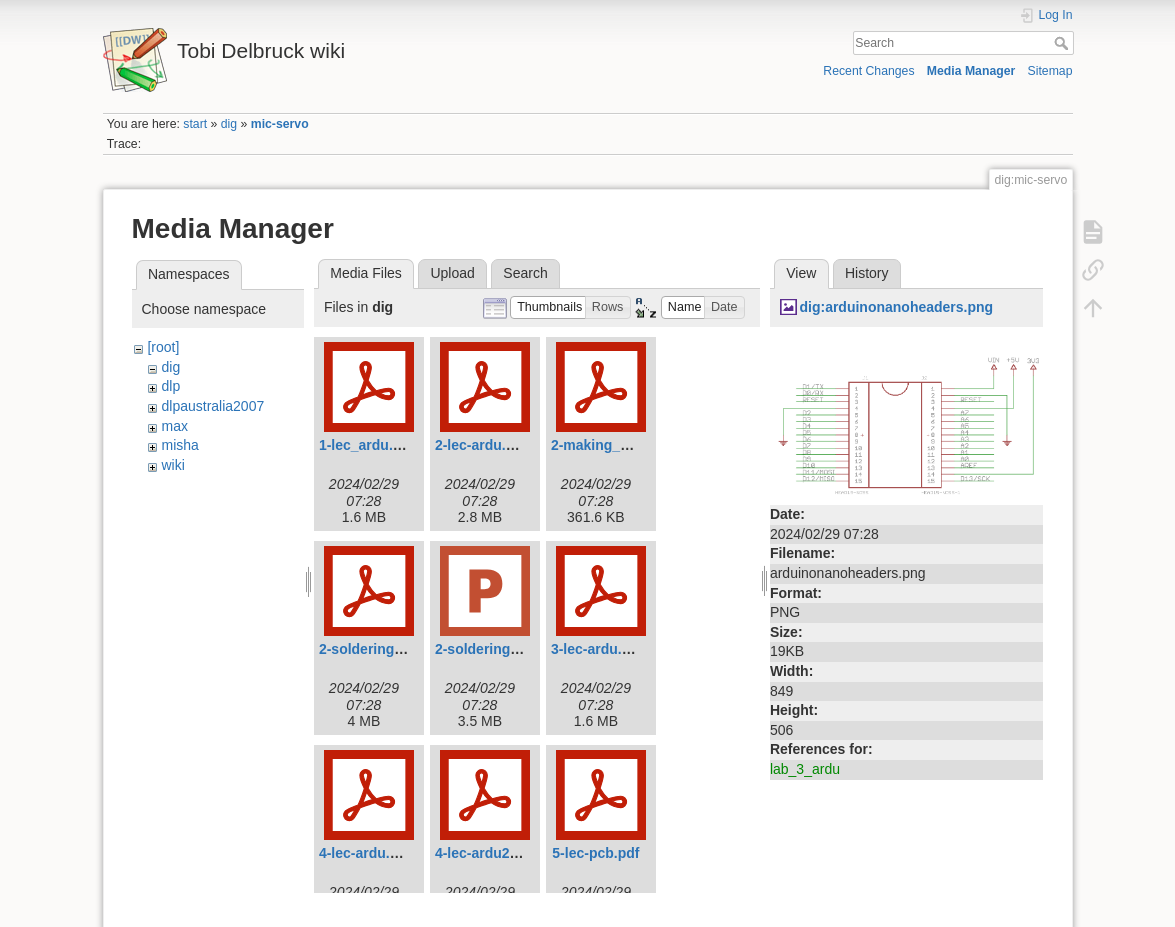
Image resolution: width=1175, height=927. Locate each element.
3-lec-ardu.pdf (597, 649)
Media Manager (971, 71)
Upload (452, 273)
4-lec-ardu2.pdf (485, 853)
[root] (163, 347)
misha (179, 445)
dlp (170, 386)
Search (1063, 43)
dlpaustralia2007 (212, 406)
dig (229, 124)
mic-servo (280, 124)
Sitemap (1050, 71)
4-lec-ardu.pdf (365, 853)
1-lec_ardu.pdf (367, 445)
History (867, 273)
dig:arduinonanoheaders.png (896, 307)
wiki (172, 465)
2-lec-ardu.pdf (481, 445)
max (174, 426)
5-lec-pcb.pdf (595, 853)
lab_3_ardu (805, 769)
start (195, 124)
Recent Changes (868, 71)
